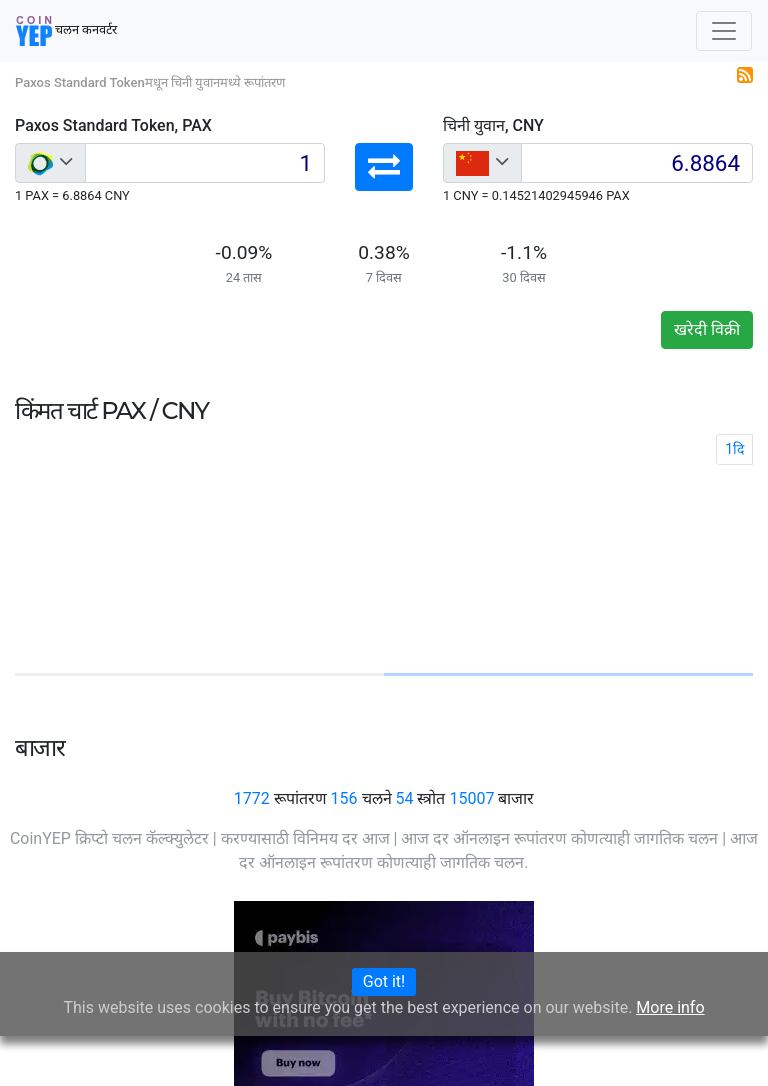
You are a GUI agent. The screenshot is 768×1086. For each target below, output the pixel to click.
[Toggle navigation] (724, 31)
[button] (384, 167)
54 (404, 798)
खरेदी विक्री (707, 329)
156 (344, 798)
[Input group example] (205, 163)
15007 (471, 798)
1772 (252, 798)
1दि (734, 449)
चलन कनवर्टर (66, 31)
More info (670, 1007)
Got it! (384, 981)
